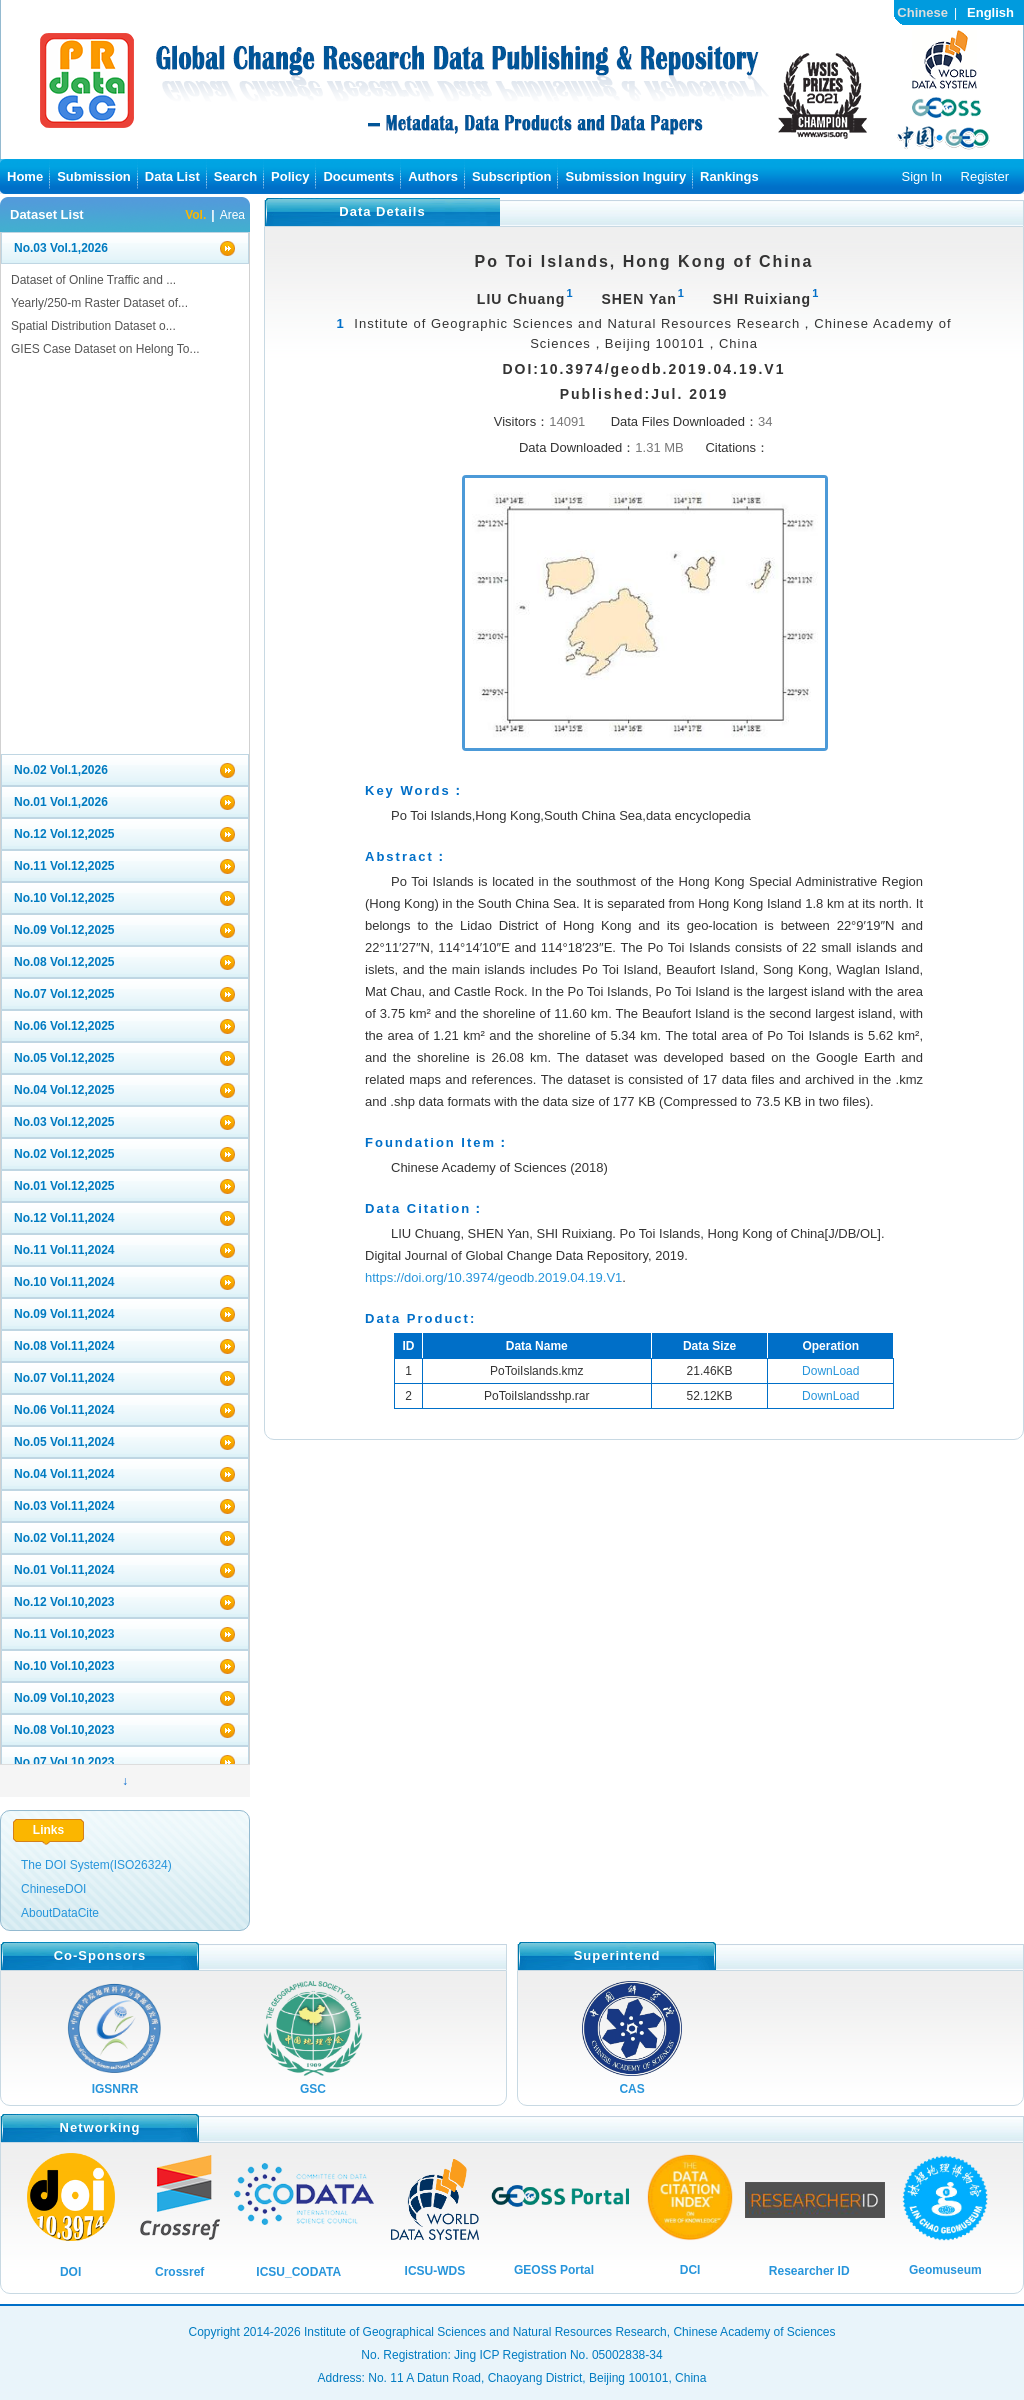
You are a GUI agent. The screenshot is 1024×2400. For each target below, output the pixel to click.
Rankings (729, 176)
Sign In (921, 176)
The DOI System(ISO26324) (96, 1865)
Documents (358, 176)
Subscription (511, 176)
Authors (433, 176)
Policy (290, 176)
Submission (94, 176)
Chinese (922, 12)
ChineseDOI (53, 1889)
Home (25, 176)
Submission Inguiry (625, 176)
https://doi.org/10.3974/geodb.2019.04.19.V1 (493, 1277)
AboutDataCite (60, 1913)
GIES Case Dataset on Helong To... (105, 349)
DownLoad (830, 1371)
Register (985, 176)
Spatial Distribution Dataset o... (93, 326)
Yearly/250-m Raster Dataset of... (99, 303)
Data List (172, 176)
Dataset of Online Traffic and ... (93, 280)
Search (235, 176)
